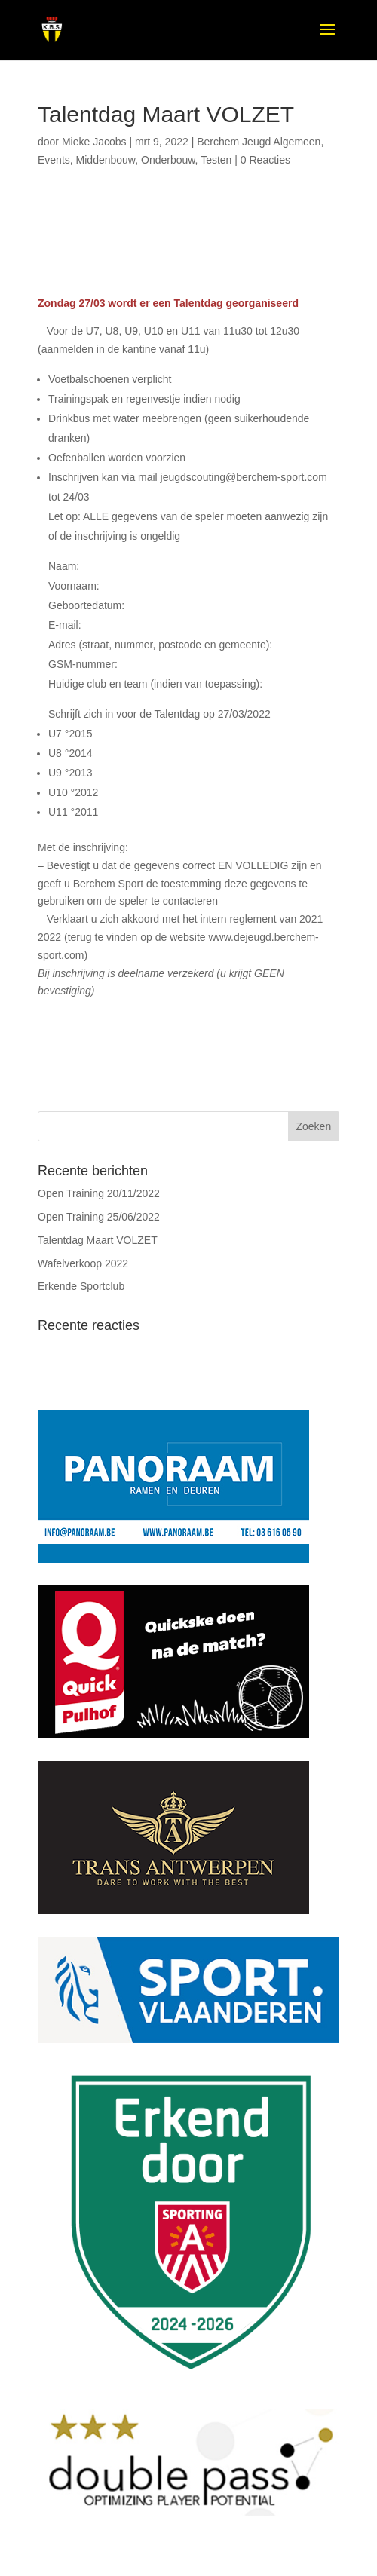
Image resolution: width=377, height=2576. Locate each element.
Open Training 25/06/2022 (99, 1217)
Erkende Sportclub (81, 1286)
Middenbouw (106, 160)
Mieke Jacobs (94, 142)
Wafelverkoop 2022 (83, 1263)
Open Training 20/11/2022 (99, 1193)
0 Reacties (265, 160)
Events (54, 160)
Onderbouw (168, 160)
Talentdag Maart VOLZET (98, 1240)
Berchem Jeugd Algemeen (258, 142)
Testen (216, 160)
